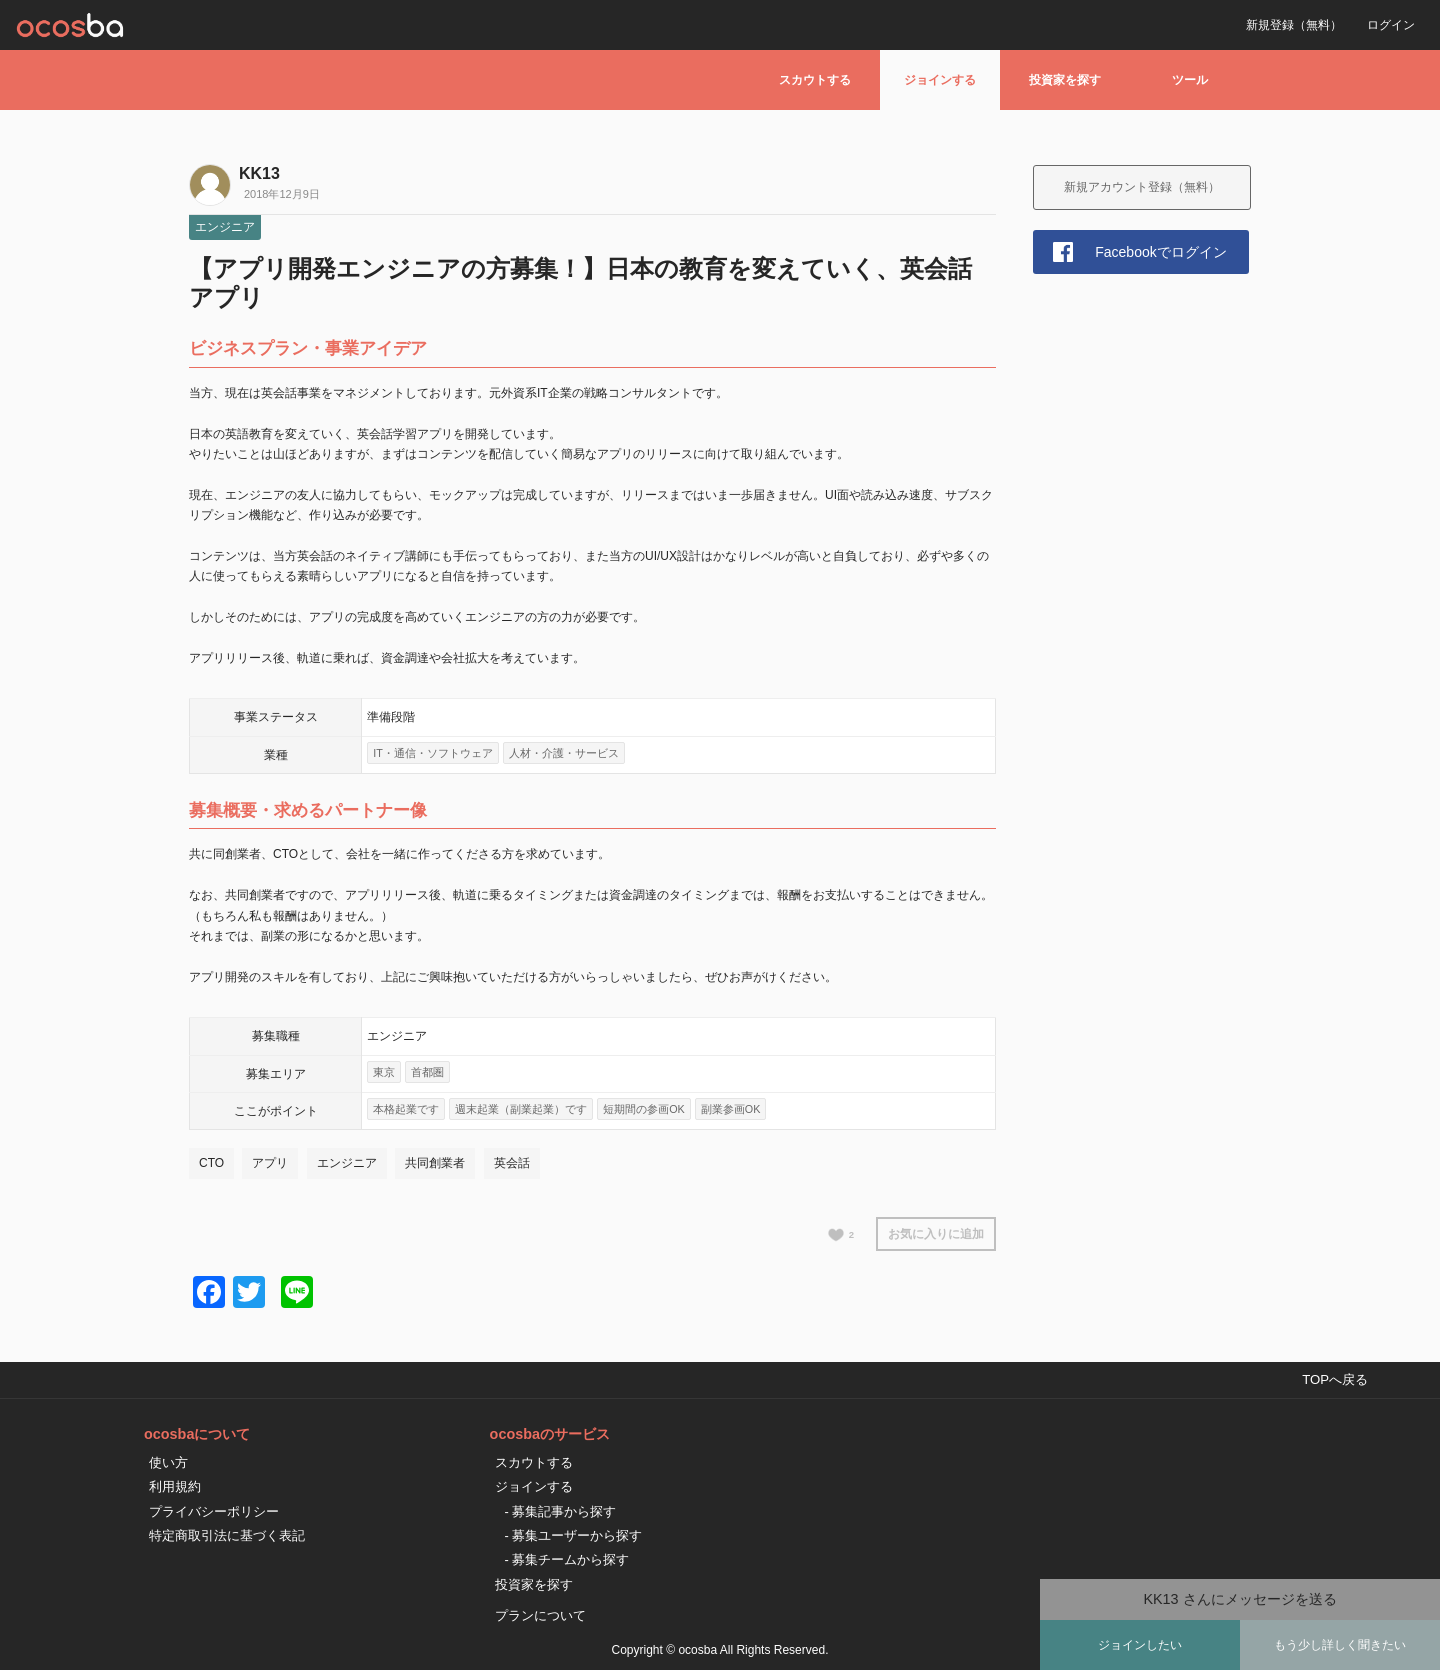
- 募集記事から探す (561, 1511)
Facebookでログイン (1160, 252)
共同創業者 (435, 1163)
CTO (211, 1163)
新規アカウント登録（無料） (1142, 187)
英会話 (512, 1163)
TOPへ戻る (1335, 1379)
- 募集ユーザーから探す (574, 1535)
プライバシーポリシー (214, 1511)
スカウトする (815, 80)
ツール (1190, 80)
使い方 (168, 1462)
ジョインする (940, 80)
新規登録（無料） (1294, 25)
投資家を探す (1065, 80)
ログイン (1391, 25)
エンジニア (225, 227)
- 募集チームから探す (567, 1559)
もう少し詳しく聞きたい (1340, 1645)
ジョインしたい (1140, 1645)
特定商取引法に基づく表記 (227, 1535)
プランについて (540, 1615)
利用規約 (175, 1486)
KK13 (259, 173)
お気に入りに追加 (936, 1234)
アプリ (270, 1163)
